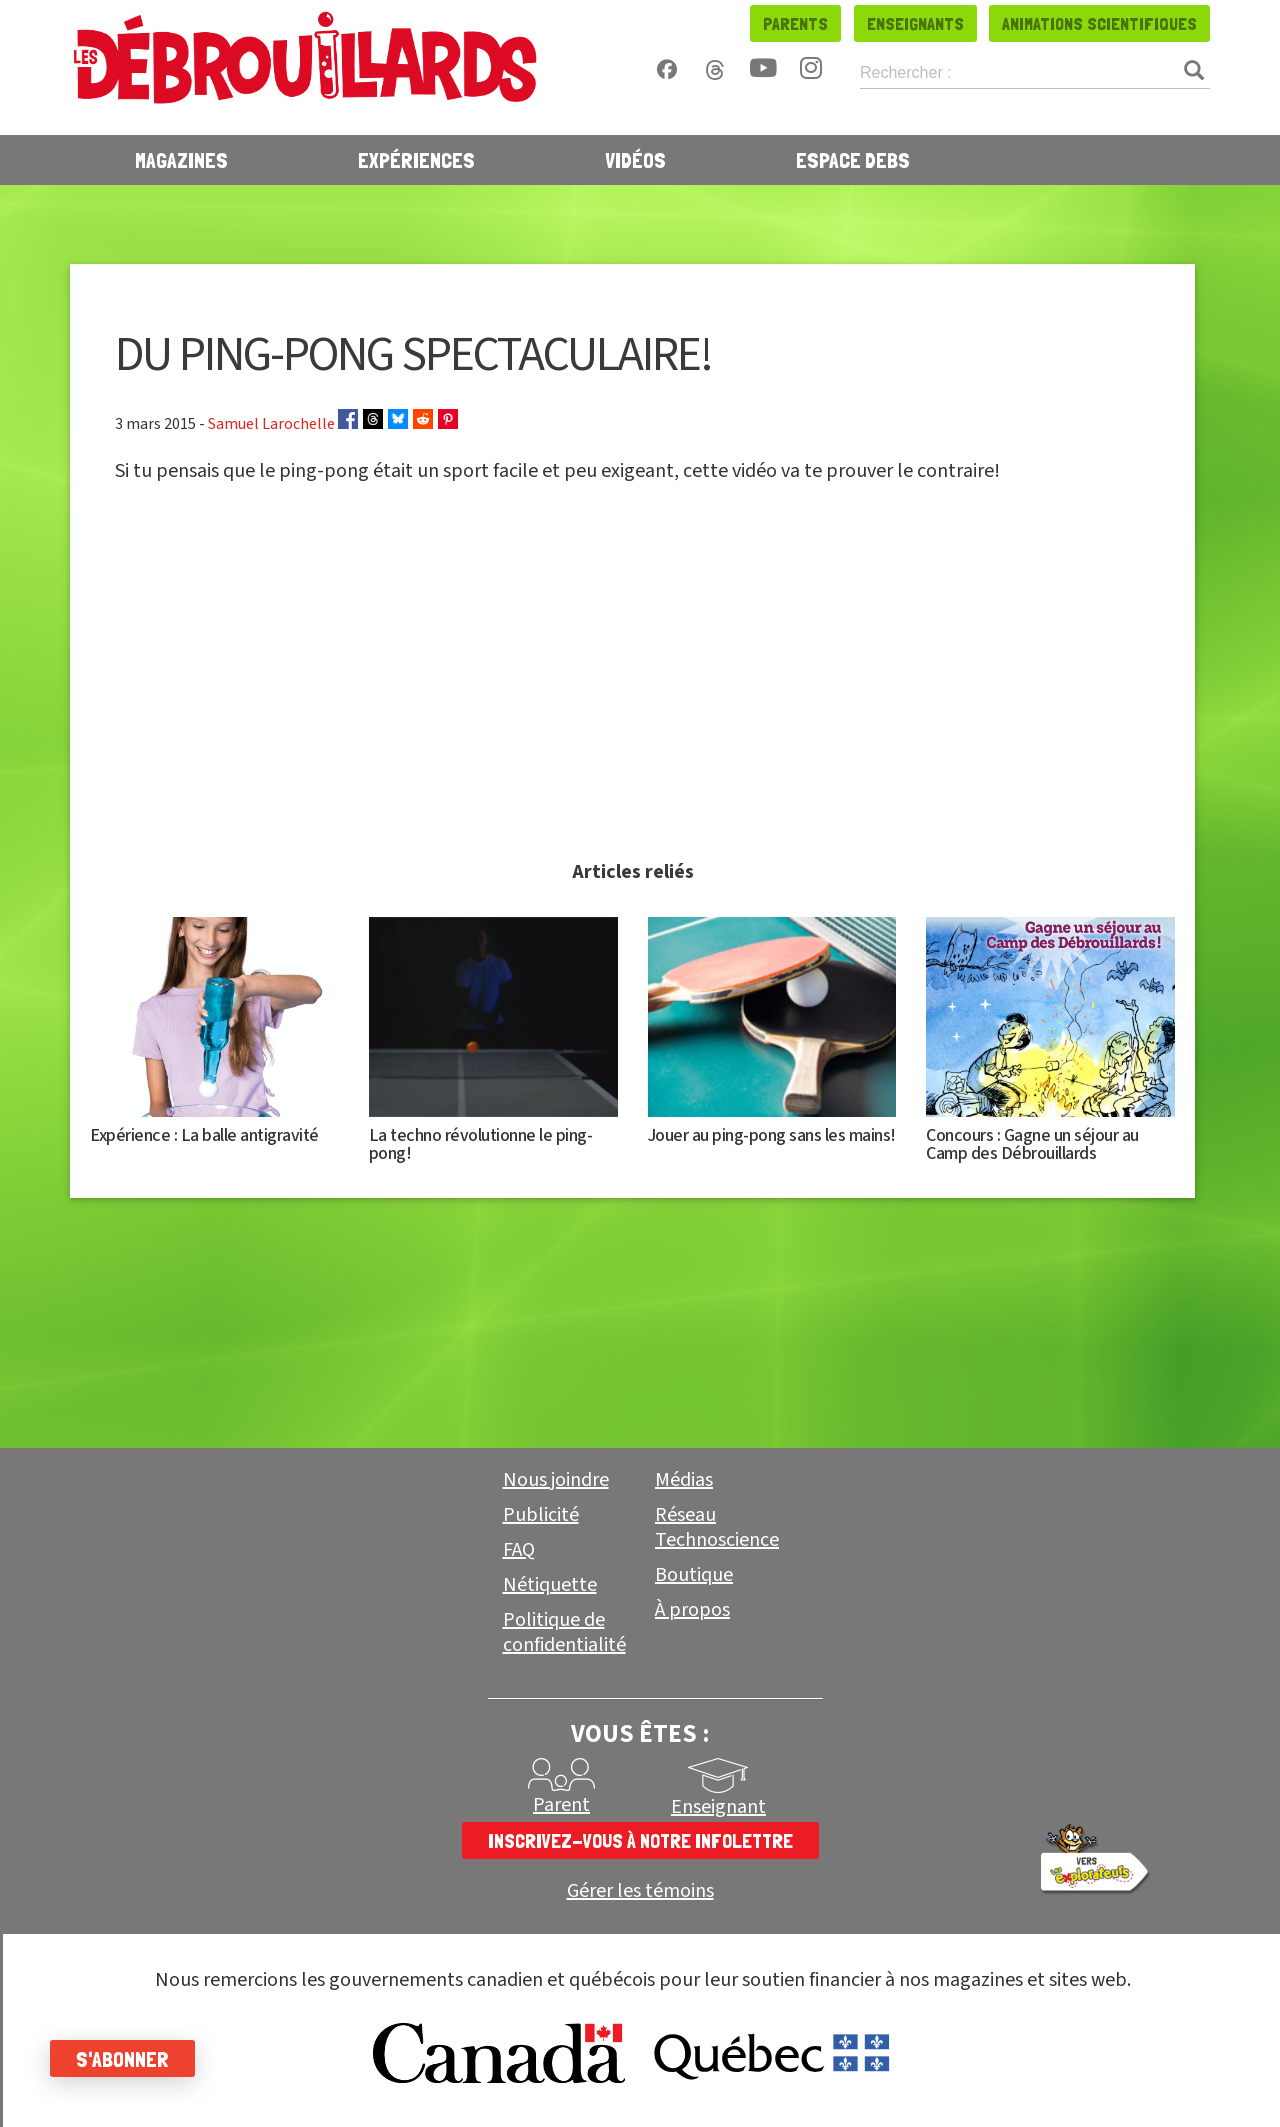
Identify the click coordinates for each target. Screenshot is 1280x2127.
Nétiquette (550, 1585)
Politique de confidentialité (564, 1632)
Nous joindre (556, 1480)
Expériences (416, 160)
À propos (692, 1610)
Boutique (694, 1575)
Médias (684, 1480)
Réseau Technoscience (717, 1527)
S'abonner (122, 2059)
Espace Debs (853, 160)
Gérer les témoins (640, 1891)
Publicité (541, 1515)
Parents (795, 23)
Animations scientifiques (1099, 23)
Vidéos (635, 160)
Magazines (181, 160)
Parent (561, 1805)
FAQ (519, 1550)
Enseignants (915, 23)
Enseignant (718, 1807)
